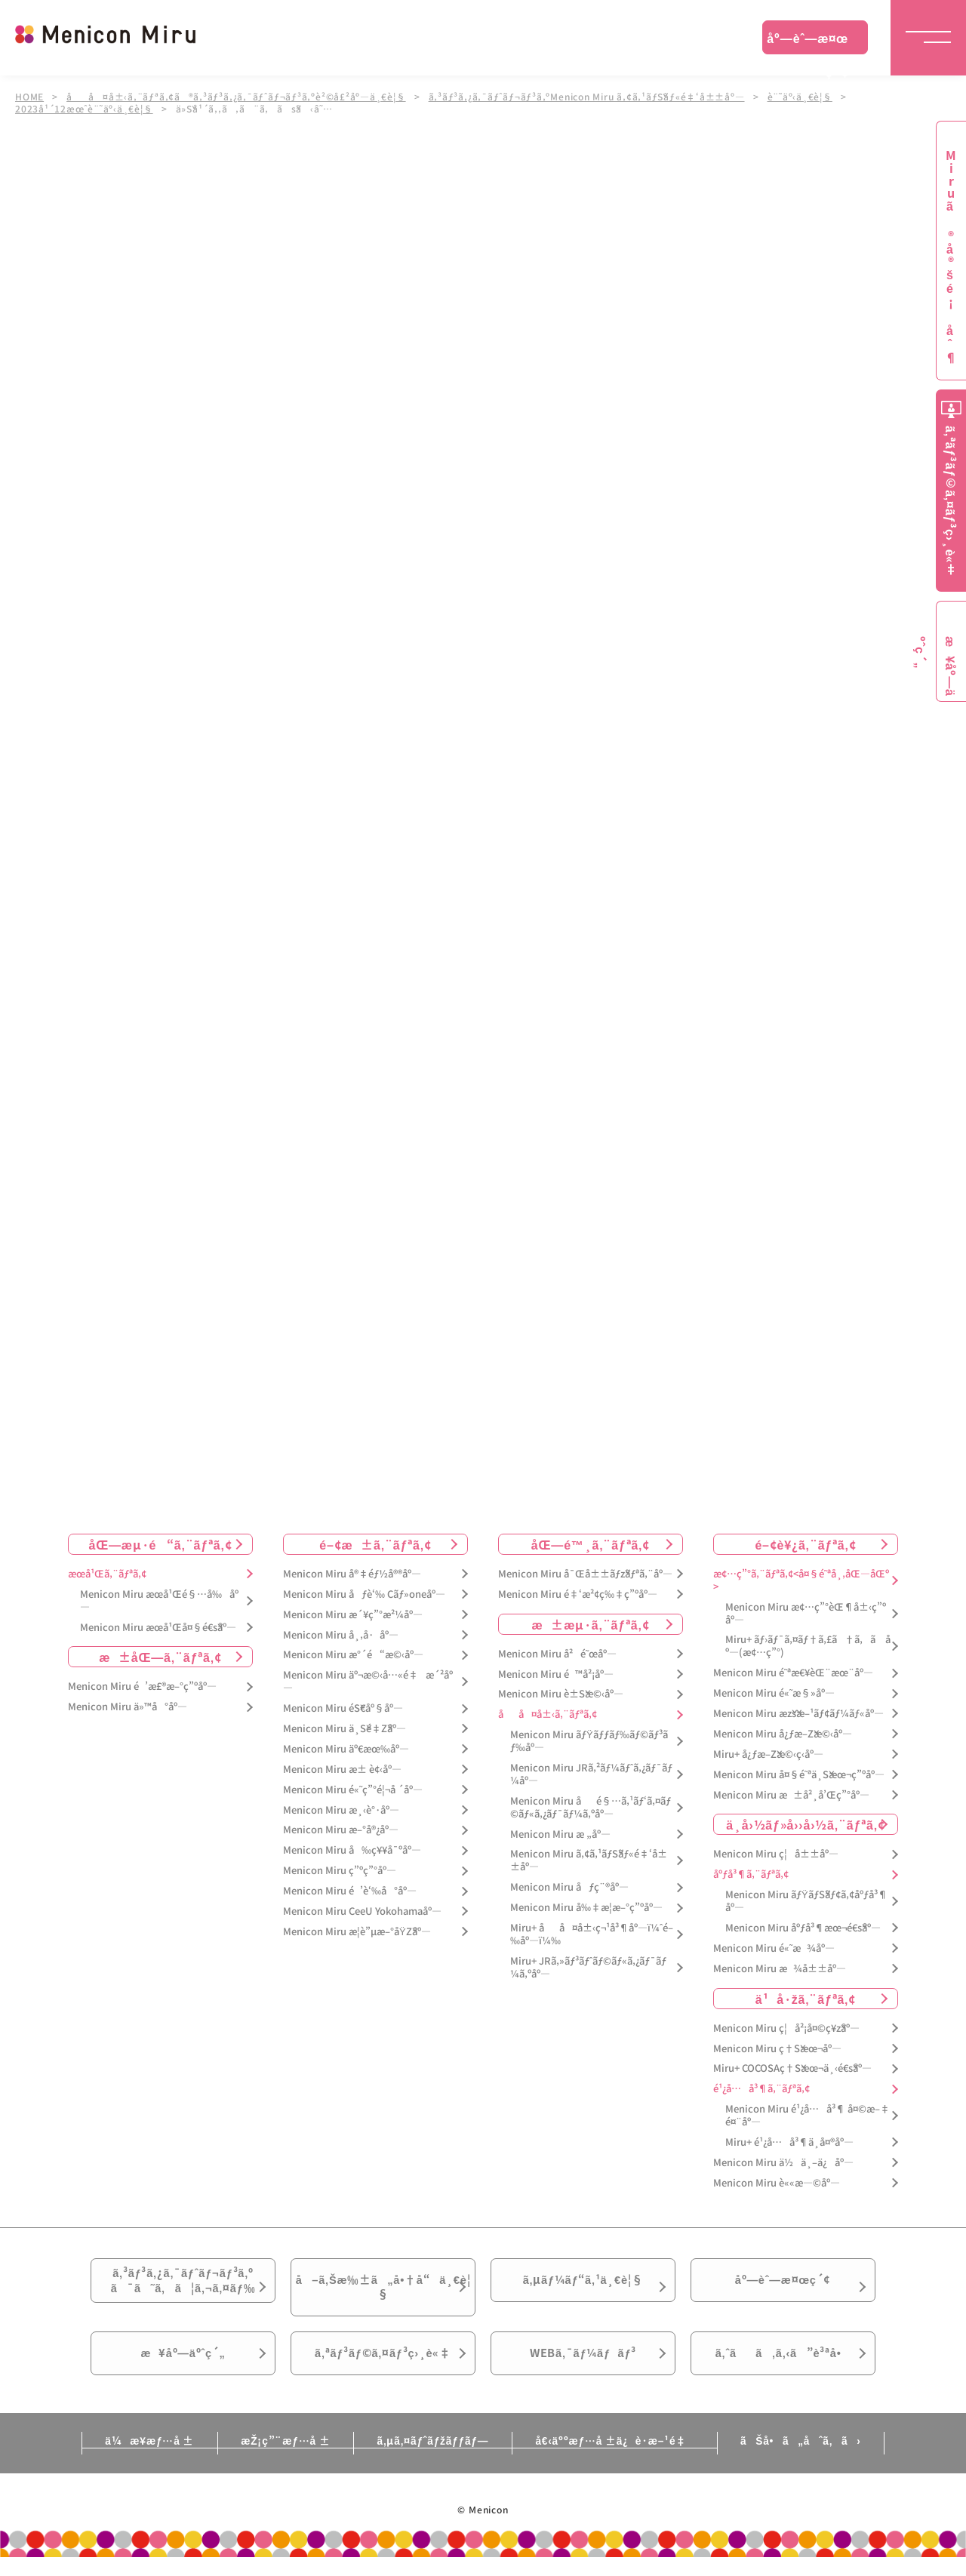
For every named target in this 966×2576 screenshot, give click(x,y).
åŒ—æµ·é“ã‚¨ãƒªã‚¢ (160, 1544)
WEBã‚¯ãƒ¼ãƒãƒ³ (583, 2368)
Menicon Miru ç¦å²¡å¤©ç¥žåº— (786, 2027)
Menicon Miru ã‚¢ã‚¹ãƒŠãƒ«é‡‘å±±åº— (588, 1860)
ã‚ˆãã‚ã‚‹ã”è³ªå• (783, 2368)
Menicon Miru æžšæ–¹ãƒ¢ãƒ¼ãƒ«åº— (798, 1713)
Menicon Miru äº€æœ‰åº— (346, 1749)
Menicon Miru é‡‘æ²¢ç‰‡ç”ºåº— (577, 1594)
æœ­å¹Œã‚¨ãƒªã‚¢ (107, 1574)
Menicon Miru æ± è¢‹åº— (342, 1769)
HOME (29, 97)
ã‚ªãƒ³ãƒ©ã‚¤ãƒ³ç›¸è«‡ (383, 2368)
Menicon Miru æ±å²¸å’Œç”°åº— (791, 1794)
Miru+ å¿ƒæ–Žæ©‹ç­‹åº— (768, 1754)
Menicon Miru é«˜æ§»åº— (774, 1693)
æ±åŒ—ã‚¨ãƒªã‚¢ (160, 1657)
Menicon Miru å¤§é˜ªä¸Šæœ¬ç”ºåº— (798, 1774)
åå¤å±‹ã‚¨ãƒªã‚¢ (547, 1714)
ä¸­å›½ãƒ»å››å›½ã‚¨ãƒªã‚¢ (805, 1824)
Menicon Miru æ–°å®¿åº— (340, 1830)
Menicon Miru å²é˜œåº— (557, 1653)
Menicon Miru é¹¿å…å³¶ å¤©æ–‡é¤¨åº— (807, 2115)
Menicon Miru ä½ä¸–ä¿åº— (783, 2162)
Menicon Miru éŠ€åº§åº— (343, 1708)
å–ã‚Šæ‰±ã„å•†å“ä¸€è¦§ (383, 2292)
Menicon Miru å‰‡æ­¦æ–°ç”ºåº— (586, 1907)
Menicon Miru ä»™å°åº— (127, 1706)
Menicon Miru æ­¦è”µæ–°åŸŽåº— (357, 1931)
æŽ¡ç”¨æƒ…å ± (276, 2458)
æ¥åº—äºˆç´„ (183, 2368)
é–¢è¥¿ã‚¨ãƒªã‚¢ (805, 1544)
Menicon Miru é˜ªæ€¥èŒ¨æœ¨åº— (793, 1673)
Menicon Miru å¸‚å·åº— (340, 1634)
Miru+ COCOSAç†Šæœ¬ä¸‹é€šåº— (792, 2068)
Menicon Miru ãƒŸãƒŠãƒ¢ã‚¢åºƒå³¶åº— (806, 1901)
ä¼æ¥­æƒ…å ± (133, 2458)
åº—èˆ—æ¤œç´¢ (807, 41)
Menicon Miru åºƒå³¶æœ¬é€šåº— (803, 1928)
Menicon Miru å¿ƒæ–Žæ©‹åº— (782, 1734)
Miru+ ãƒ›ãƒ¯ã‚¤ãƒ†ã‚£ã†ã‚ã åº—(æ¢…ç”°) (808, 1646)
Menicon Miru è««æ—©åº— (776, 2183)
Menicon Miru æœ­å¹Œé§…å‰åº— (159, 1601)
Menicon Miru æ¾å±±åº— (779, 1968)
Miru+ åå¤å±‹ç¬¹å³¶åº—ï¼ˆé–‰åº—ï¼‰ (591, 1934)
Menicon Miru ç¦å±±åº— (775, 1854)
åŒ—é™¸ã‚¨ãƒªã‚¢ (590, 1544)
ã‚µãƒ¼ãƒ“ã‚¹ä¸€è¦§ (582, 2283)
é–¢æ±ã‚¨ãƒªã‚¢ (375, 1544)
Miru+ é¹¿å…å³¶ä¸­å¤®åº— (789, 2142)
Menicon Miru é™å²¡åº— (556, 1673)
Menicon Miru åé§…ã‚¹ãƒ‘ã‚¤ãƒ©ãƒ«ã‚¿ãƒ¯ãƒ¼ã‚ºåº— (590, 1807)
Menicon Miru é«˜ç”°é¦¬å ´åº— (353, 1789)
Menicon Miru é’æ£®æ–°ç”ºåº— (142, 1686)
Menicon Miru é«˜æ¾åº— (774, 1948)
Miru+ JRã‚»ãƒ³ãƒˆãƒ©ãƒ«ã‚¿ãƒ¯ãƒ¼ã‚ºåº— (588, 1967)
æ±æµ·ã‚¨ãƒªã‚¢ (591, 1623)
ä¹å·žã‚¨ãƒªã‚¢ (805, 1998)
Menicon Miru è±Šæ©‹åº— (560, 1694)
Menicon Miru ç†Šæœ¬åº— (777, 2048)
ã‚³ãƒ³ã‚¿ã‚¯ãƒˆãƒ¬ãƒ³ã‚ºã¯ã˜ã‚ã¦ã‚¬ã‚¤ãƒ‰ (183, 2284)
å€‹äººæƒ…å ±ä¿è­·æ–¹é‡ (623, 2458)
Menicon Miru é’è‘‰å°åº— (350, 1891)
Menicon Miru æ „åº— (560, 1833)
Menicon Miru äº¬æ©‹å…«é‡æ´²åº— (368, 1681)
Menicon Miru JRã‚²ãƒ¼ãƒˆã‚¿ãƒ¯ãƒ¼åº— (591, 1774)
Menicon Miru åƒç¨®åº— (569, 1887)
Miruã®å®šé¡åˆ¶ (951, 257)
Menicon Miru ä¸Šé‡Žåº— (344, 1728)
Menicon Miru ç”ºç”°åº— (339, 1870)
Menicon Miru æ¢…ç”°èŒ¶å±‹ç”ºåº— (805, 1613)
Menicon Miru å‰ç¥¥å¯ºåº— (352, 1850)
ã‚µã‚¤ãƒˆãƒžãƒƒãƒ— (433, 2458)
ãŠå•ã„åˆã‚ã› (817, 2458)
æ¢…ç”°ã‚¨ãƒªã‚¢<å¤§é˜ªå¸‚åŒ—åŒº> (801, 1580)
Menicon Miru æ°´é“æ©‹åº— (353, 1654)
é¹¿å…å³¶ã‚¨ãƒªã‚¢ (761, 2088)
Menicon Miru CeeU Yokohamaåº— (362, 1911)
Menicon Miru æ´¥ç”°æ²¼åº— (353, 1614)
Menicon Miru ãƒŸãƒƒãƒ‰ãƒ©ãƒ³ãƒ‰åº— (589, 1741)
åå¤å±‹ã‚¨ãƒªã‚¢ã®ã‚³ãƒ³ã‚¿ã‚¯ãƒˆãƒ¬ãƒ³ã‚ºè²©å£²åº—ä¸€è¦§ (236, 97)
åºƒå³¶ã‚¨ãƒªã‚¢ (751, 1874)
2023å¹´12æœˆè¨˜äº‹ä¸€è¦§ (84, 109)
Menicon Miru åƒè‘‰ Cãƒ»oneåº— (364, 1594)
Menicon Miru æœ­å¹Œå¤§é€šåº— (158, 1626)
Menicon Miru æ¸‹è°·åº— (341, 1809)
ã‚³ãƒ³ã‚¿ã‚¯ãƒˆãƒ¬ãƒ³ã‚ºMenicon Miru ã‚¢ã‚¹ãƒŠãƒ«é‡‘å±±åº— (587, 97)
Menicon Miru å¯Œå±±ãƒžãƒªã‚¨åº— (585, 1574)
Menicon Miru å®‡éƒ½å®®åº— (352, 1574)
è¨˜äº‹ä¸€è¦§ (802, 97)
